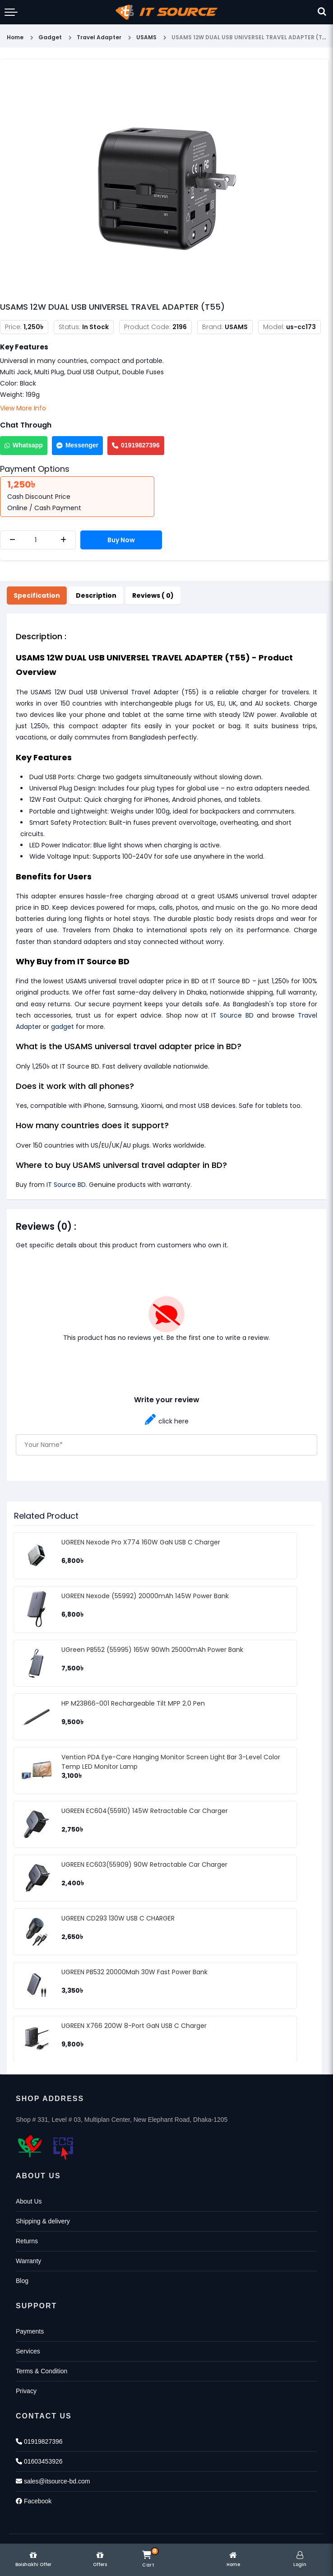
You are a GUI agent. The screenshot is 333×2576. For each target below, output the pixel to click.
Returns (27, 2241)
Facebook (33, 2501)
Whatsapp (24, 445)
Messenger (77, 445)
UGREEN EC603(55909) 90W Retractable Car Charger (144, 1864)
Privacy (26, 2391)
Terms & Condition (41, 2371)
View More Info (23, 408)
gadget (62, 1026)
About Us (29, 2201)
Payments (30, 2331)
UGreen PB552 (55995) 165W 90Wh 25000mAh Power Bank (152, 1649)
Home (15, 37)
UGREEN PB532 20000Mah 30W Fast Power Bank (134, 1971)
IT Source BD (232, 1015)
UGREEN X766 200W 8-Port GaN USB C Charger (134, 2025)
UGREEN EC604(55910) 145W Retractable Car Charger (144, 1810)
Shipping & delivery (43, 2221)
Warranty (28, 2260)
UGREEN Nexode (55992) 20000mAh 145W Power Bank (145, 1595)
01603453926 (39, 2461)
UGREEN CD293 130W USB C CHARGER (118, 1918)
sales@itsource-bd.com (53, 2481)
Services (28, 2351)
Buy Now (121, 539)
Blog (22, 2280)
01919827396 (136, 445)
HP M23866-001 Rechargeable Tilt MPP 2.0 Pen (133, 1703)
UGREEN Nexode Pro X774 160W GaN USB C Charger (140, 1542)
